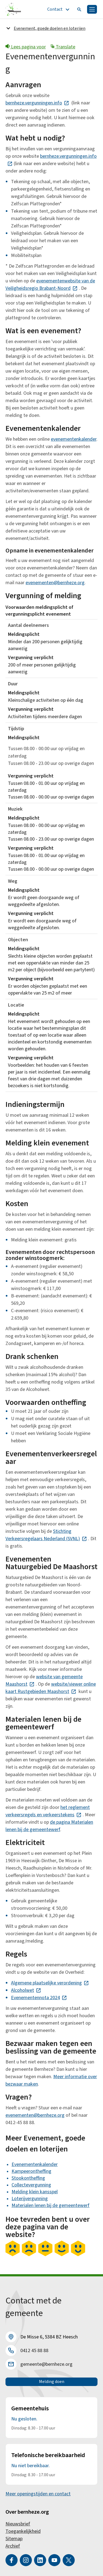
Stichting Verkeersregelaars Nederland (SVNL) (46, 1535)
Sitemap (14, 2538)
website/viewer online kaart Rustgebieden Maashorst (50, 1688)
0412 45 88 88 (34, 2350)
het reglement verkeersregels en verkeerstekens (47, 1811)
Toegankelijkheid (23, 2531)
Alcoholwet (26, 1990)
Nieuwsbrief (17, 2524)
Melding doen (51, 2382)
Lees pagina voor (25, 46)
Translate (62, 46)
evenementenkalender (73, 439)
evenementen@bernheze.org (55, 582)
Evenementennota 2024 (39, 1997)
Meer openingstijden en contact (38, 2493)
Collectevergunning (31, 2185)
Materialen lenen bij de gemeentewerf (51, 2205)
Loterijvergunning (30, 2198)
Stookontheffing (28, 2178)
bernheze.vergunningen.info (37, 103)
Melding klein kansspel (35, 2191)
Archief (12, 2546)
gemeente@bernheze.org (46, 2364)
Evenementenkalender (35, 2164)
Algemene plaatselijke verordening (50, 1982)
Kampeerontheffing (31, 2171)
